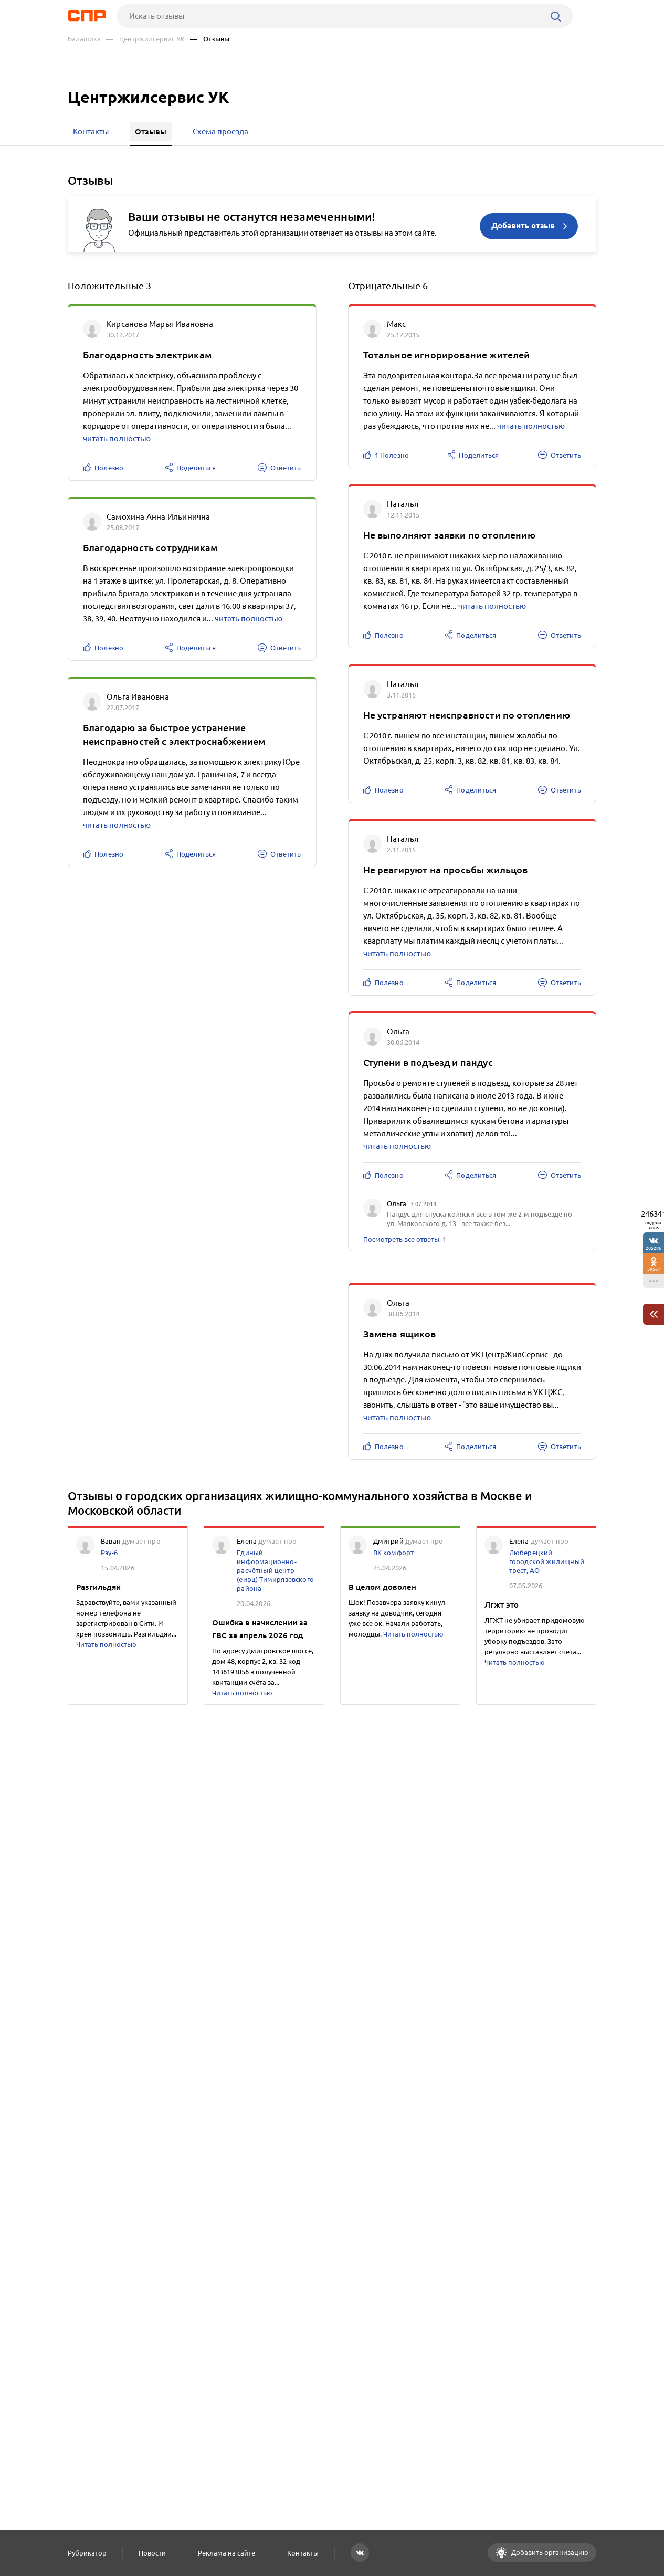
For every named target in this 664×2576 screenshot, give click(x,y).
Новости (152, 2553)
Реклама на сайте (226, 2553)
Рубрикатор (87, 2553)
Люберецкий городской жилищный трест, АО (546, 1561)
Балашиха (84, 39)
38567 (653, 1269)
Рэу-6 (109, 1552)
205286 (653, 1248)
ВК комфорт (393, 1552)
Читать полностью (106, 1644)
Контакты (303, 2553)
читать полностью (117, 438)
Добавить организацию (549, 2552)
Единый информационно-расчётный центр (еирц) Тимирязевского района (275, 1570)
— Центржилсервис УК (145, 39)
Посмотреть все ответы (401, 1239)
